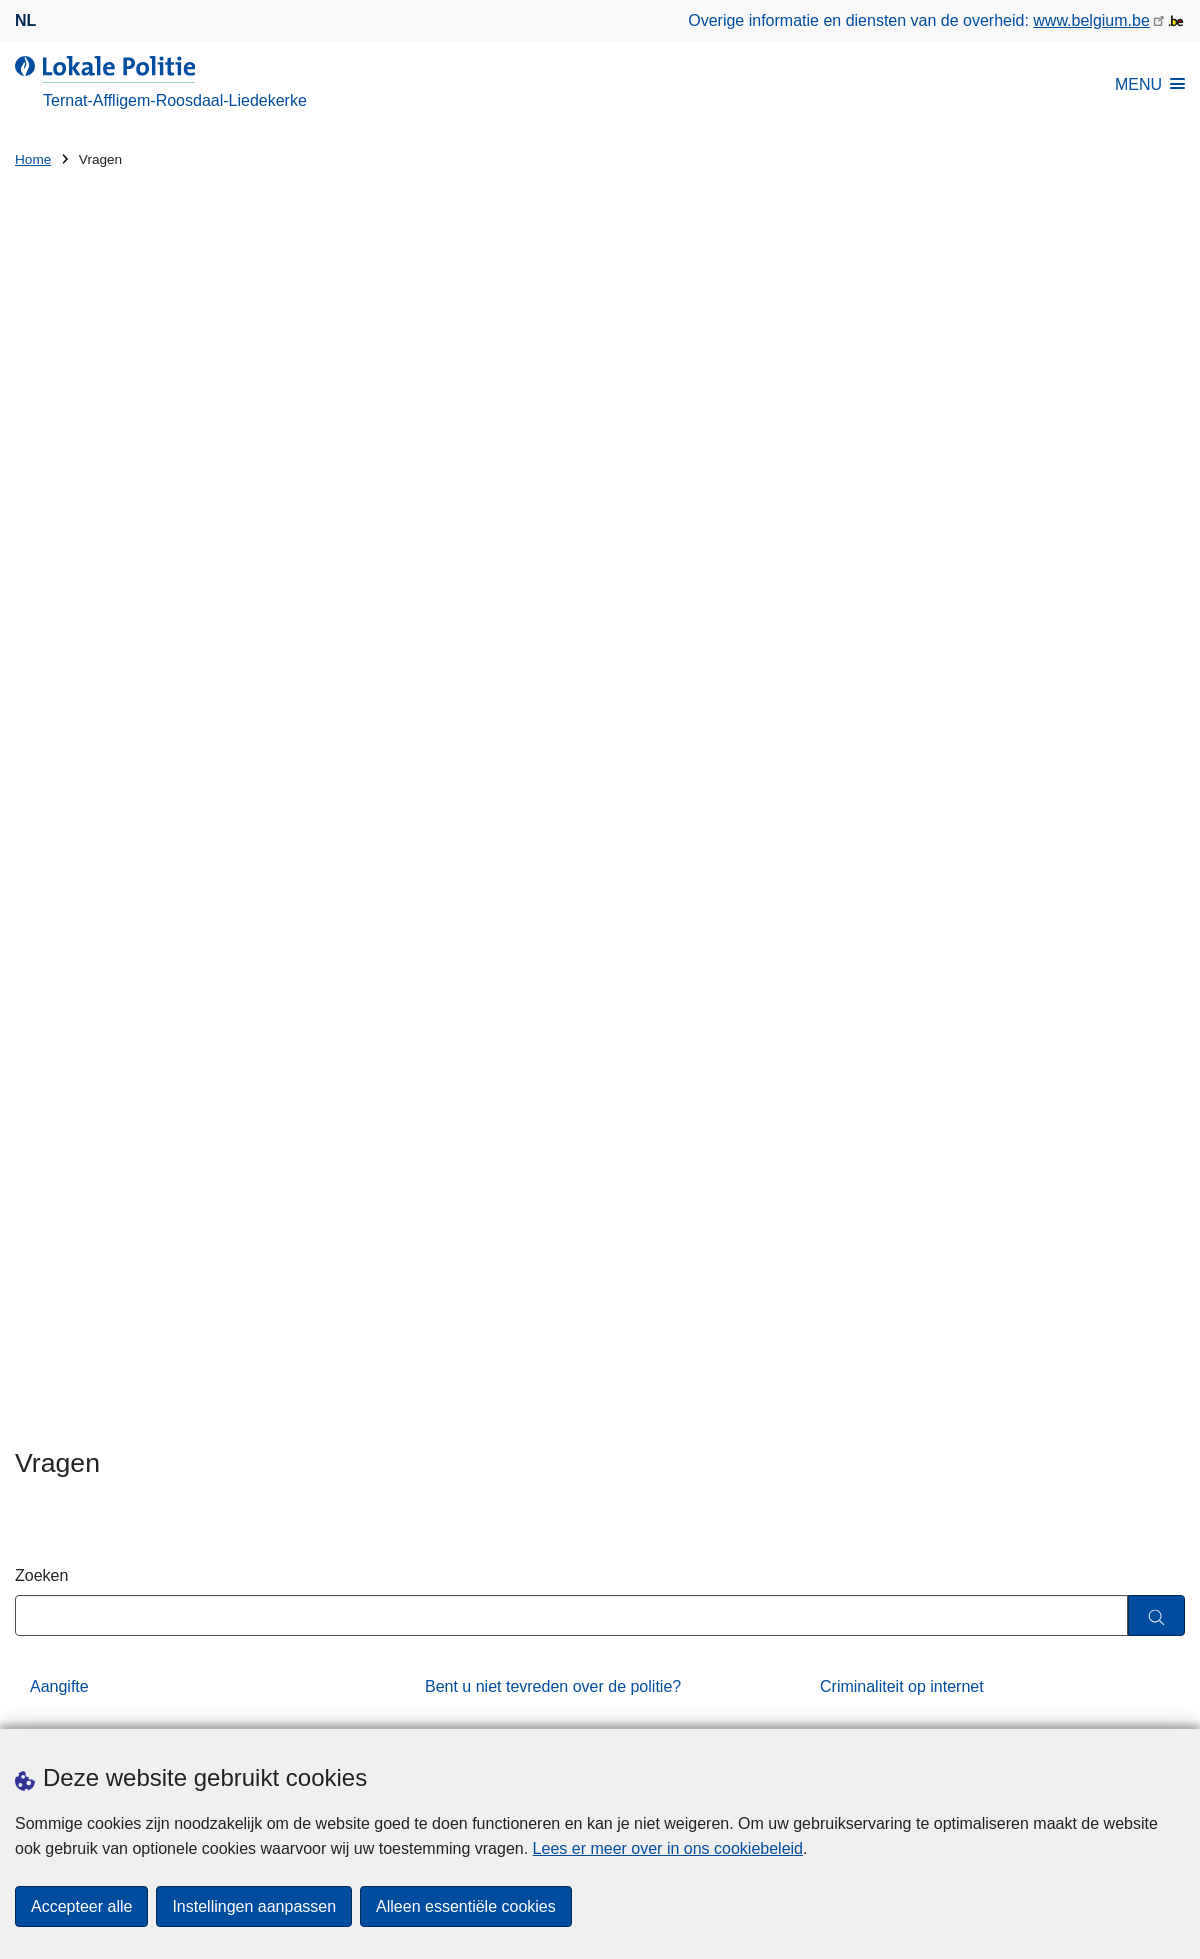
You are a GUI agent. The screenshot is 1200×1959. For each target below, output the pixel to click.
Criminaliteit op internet (902, 704)
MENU (1150, 84)
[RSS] (1173, 1702)
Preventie (459, 815)
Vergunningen (474, 871)
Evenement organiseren (510, 760)
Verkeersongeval (89, 927)
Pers (287, 1704)
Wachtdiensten (872, 927)
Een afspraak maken (88, 1704)
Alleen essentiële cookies (466, 1906)
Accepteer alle (81, 1906)
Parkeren (62, 815)
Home (33, 159)
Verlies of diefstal (485, 927)
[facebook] (1134, 1702)
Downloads (216, 1704)
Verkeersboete (871, 871)
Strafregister (73, 871)
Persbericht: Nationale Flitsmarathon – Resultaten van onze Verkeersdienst (906, 1326)
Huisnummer (360, 1398)
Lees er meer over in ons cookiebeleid (668, 1848)
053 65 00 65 (1076, 1100)
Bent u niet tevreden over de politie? (553, 704)
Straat (36, 1398)
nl (25, 20)
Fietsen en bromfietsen (901, 760)
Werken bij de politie (102, 982)
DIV (43, 760)
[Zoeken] (1156, 634)
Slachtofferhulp (873, 815)
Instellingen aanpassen (254, 1906)
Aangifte (59, 704)
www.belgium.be (1091, 20)
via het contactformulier (818, 1100)
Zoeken (41, 593)
